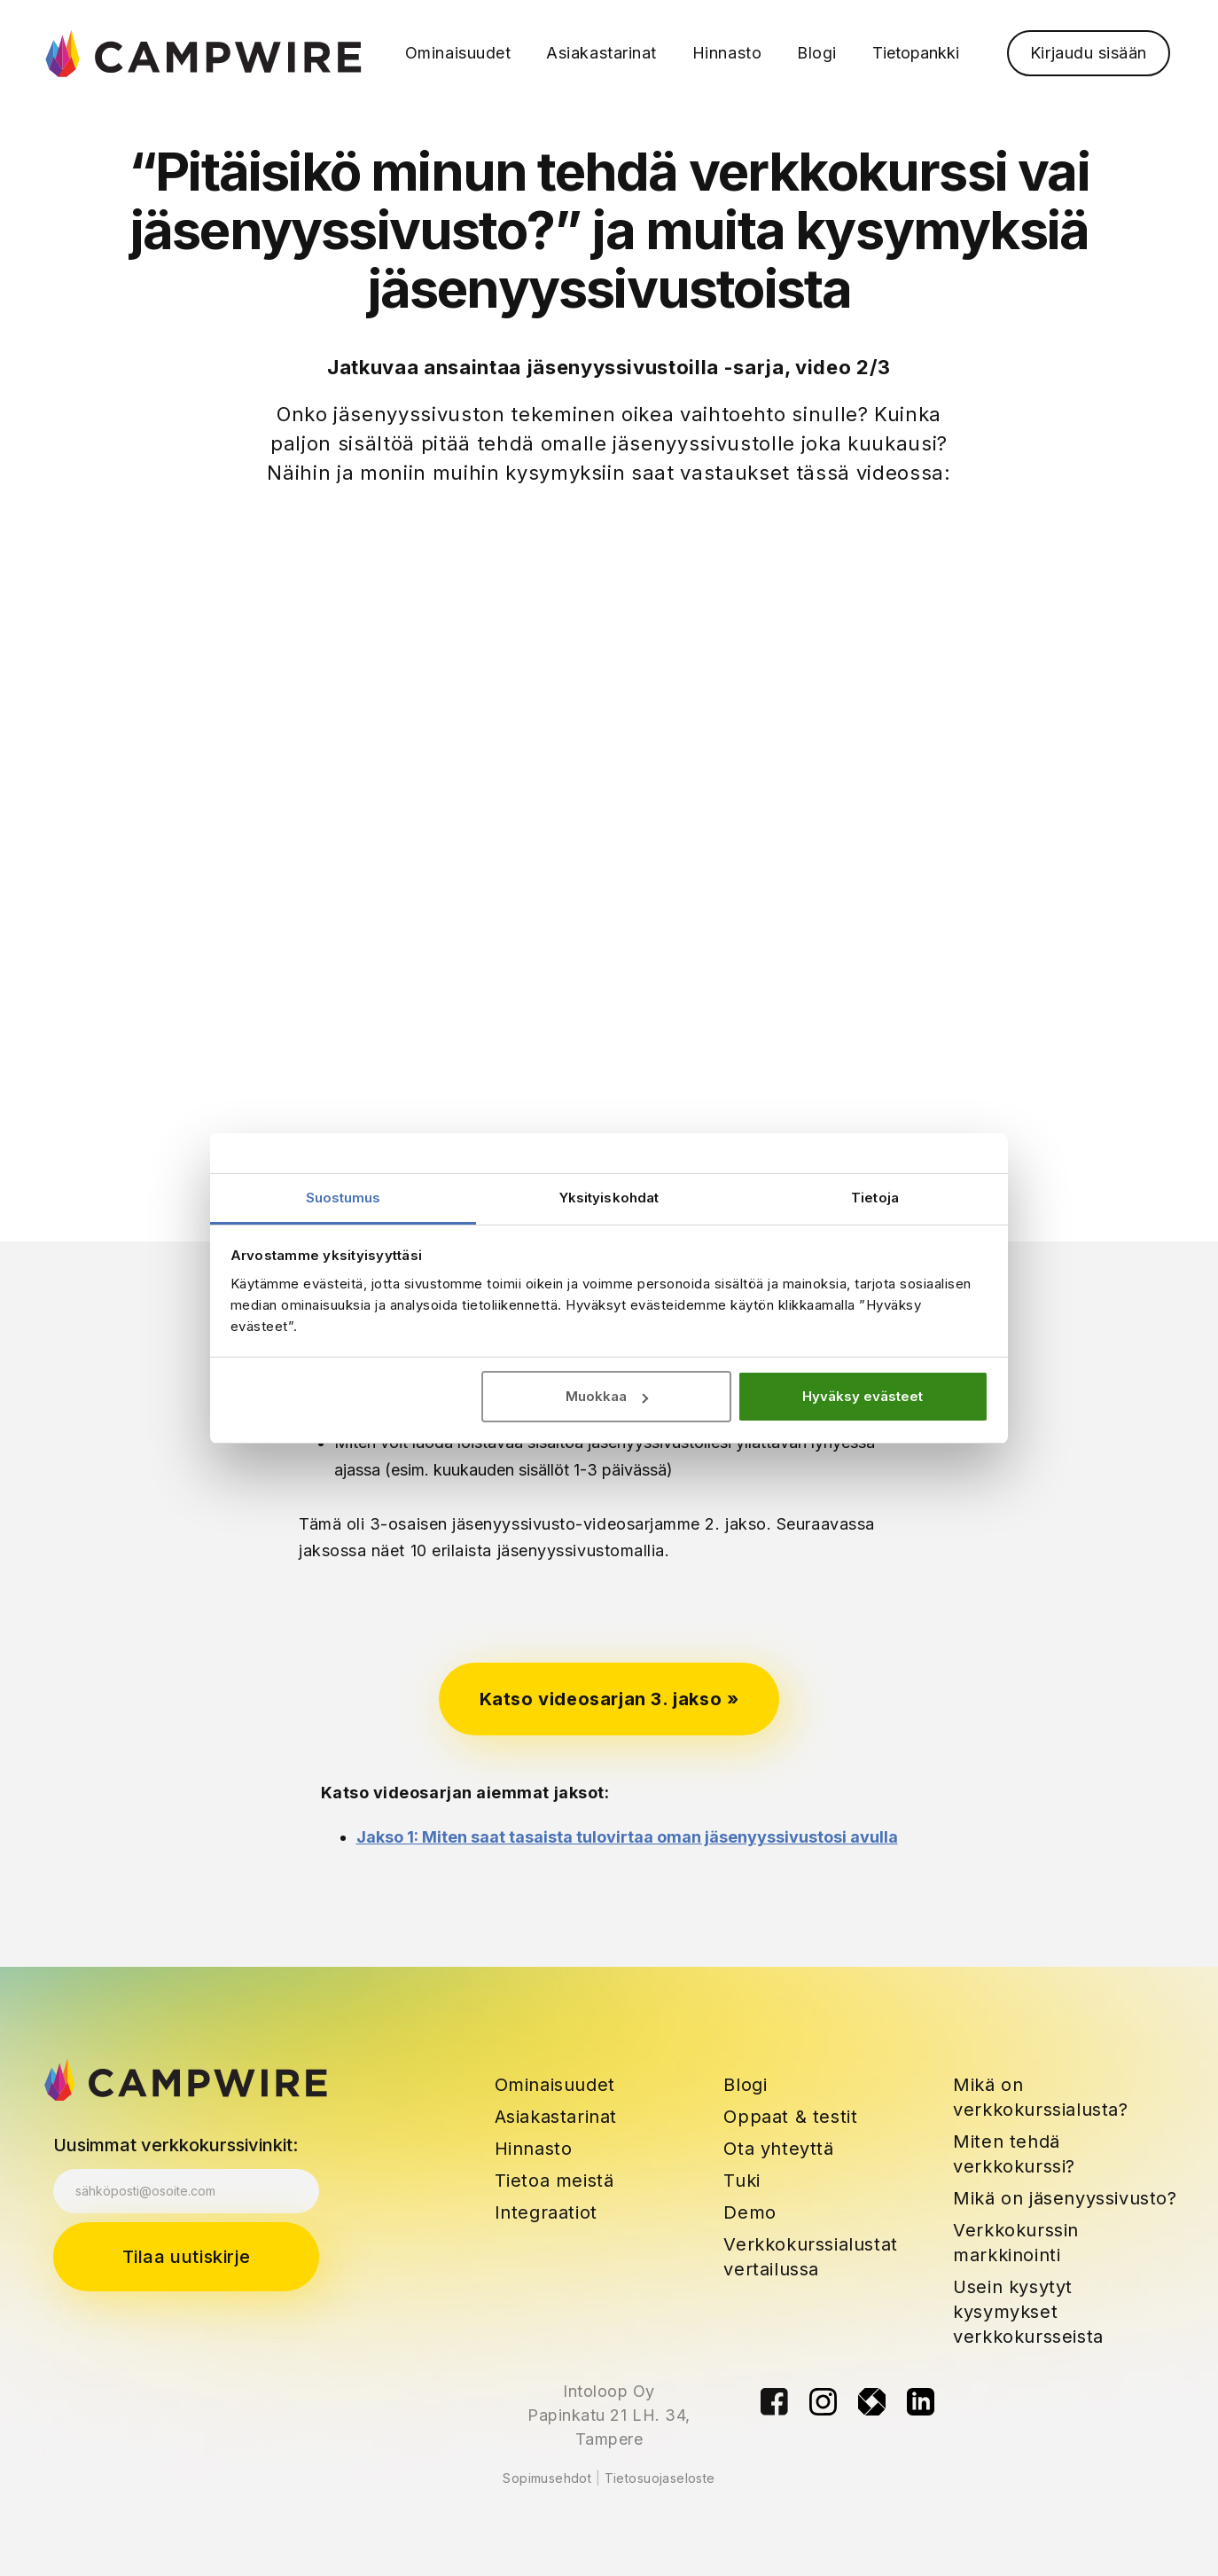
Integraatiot (546, 2212)
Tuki (741, 2180)
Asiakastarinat (556, 2116)
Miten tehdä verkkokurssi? (1014, 2154)
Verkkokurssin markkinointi (1016, 2243)
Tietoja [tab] (875, 1197)
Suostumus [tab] (343, 1197)
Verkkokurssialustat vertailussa (810, 2257)
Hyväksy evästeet (862, 1396)
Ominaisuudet (555, 2084)
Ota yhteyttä (778, 2148)
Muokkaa (607, 1396)
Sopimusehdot (547, 2478)
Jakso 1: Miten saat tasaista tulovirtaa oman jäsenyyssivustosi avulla (627, 1837)
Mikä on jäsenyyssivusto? (1064, 2198)
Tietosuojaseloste (660, 2478)
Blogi (745, 2084)
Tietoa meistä (554, 2180)
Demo (749, 2212)
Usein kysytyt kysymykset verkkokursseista (1028, 2311)
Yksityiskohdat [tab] (609, 1197)
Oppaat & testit (790, 2116)
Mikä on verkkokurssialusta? (1040, 2097)
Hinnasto (534, 2148)
